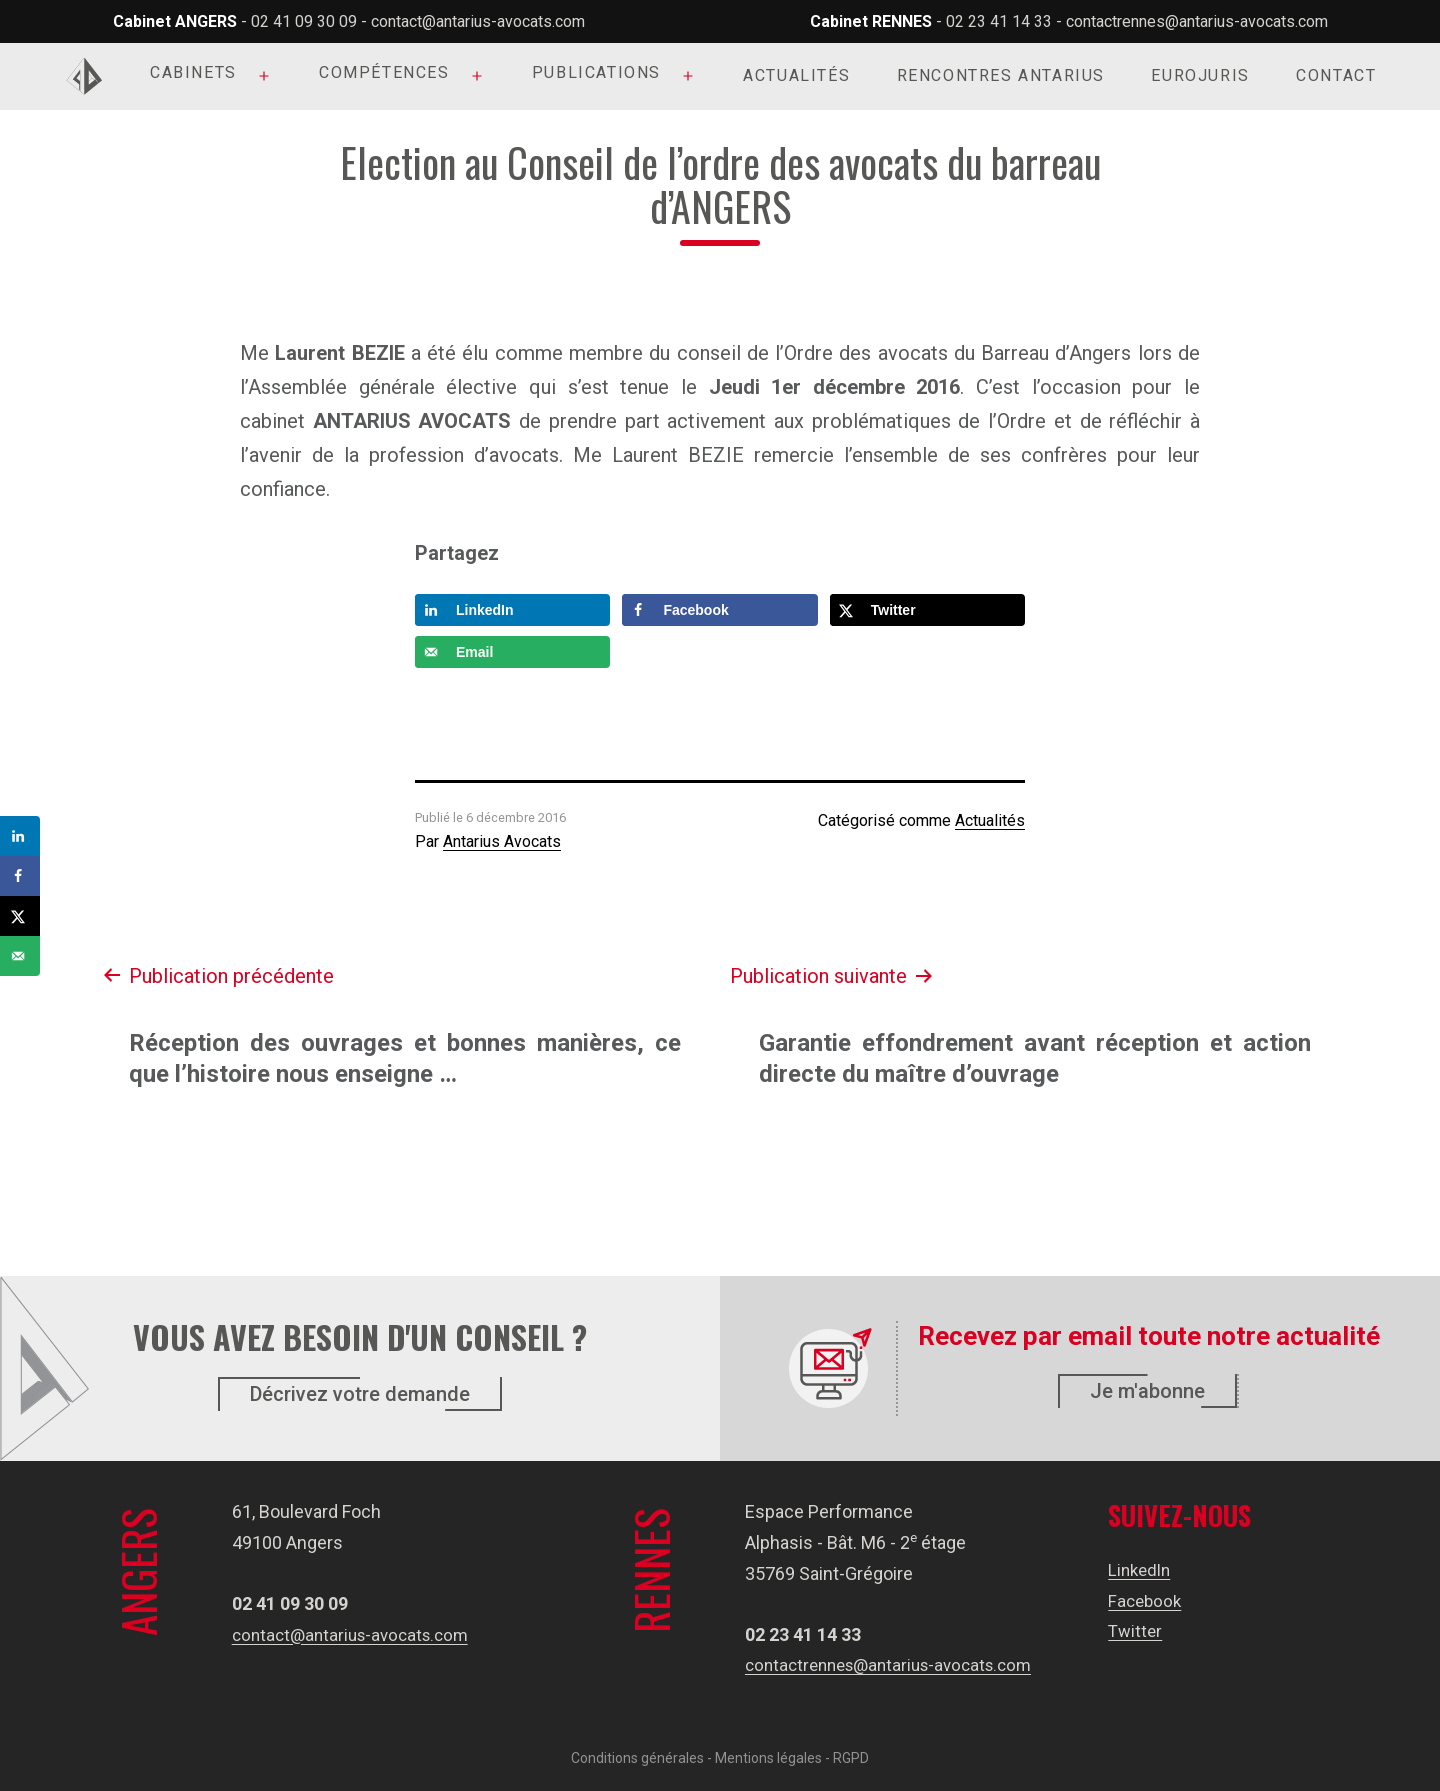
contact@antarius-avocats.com (478, 21)
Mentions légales (768, 1758)
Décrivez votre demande (360, 1394)
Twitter (1142, 1630)
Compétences (384, 72)
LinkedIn (1147, 1569)
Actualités (796, 75)
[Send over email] (512, 652)
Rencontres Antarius (1001, 75)
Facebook (1152, 1600)
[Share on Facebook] (719, 610)
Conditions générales (637, 1758)
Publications (596, 72)
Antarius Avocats (502, 841)
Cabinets (193, 72)
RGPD (851, 1758)
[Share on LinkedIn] (512, 610)
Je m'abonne (1147, 1391)
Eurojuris (1200, 75)
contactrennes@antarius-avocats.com (1197, 21)
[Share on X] (927, 610)
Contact (1336, 75)
